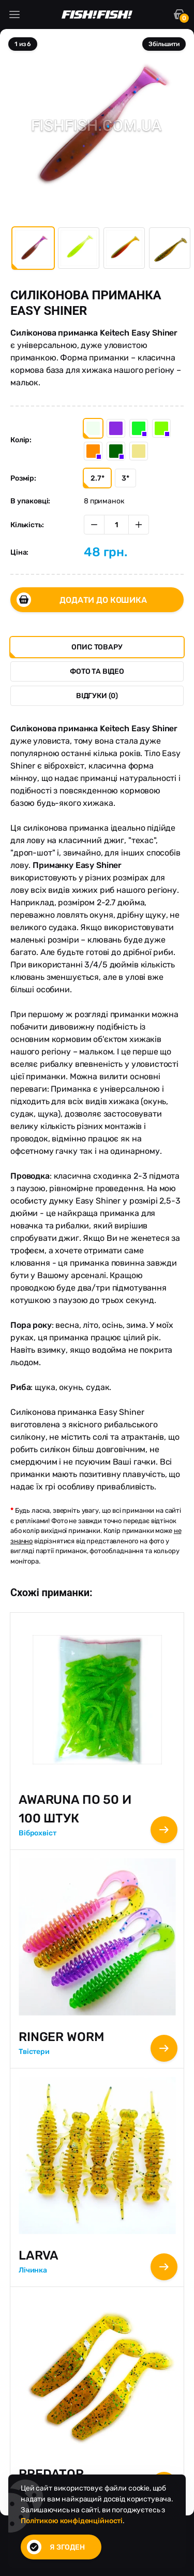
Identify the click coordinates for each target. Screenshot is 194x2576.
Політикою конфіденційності (72, 2520)
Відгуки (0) (97, 695)
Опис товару (96, 647)
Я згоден (56, 2547)
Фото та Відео (97, 671)
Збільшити (164, 44)
